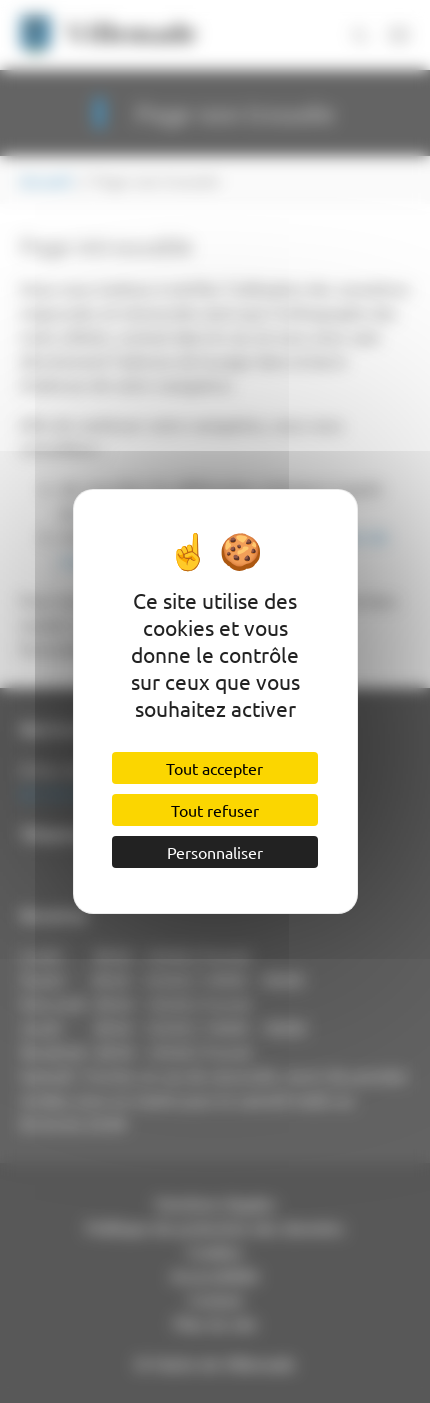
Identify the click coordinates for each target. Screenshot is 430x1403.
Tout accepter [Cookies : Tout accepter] (214, 768)
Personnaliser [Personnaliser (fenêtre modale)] (215, 852)
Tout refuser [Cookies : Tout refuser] (215, 810)
